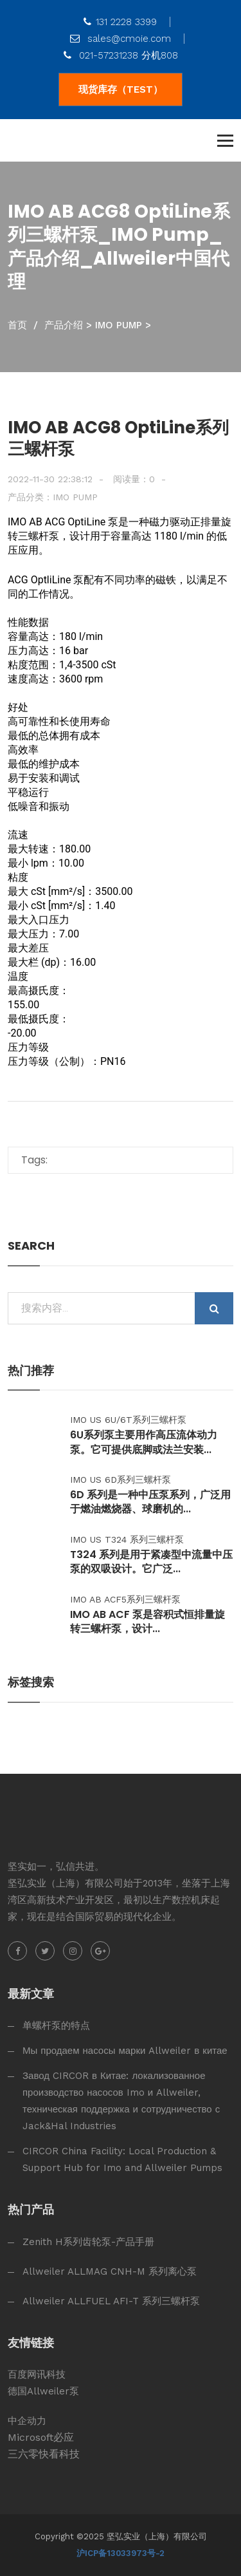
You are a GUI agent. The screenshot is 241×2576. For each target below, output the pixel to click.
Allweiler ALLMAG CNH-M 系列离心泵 (109, 2271)
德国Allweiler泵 (43, 2391)
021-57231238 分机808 (121, 55)
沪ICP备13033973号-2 (120, 2553)
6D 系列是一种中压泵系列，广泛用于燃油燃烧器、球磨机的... (150, 1502)
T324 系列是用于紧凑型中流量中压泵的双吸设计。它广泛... (151, 1562)
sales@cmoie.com (120, 38)
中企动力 (27, 2421)
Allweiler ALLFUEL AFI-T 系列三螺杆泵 (111, 2301)
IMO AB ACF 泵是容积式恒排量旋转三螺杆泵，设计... (147, 1622)
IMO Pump (118, 325)
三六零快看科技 (44, 2454)
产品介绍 (63, 325)
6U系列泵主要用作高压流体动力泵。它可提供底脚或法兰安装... (143, 1442)
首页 (17, 325)
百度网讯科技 (37, 2374)
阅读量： (134, 479)
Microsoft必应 (41, 2437)
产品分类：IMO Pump (53, 497)
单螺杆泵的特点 (56, 2025)
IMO (17, 522)
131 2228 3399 (120, 22)
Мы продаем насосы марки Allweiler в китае (125, 2050)
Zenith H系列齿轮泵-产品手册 (88, 2242)
